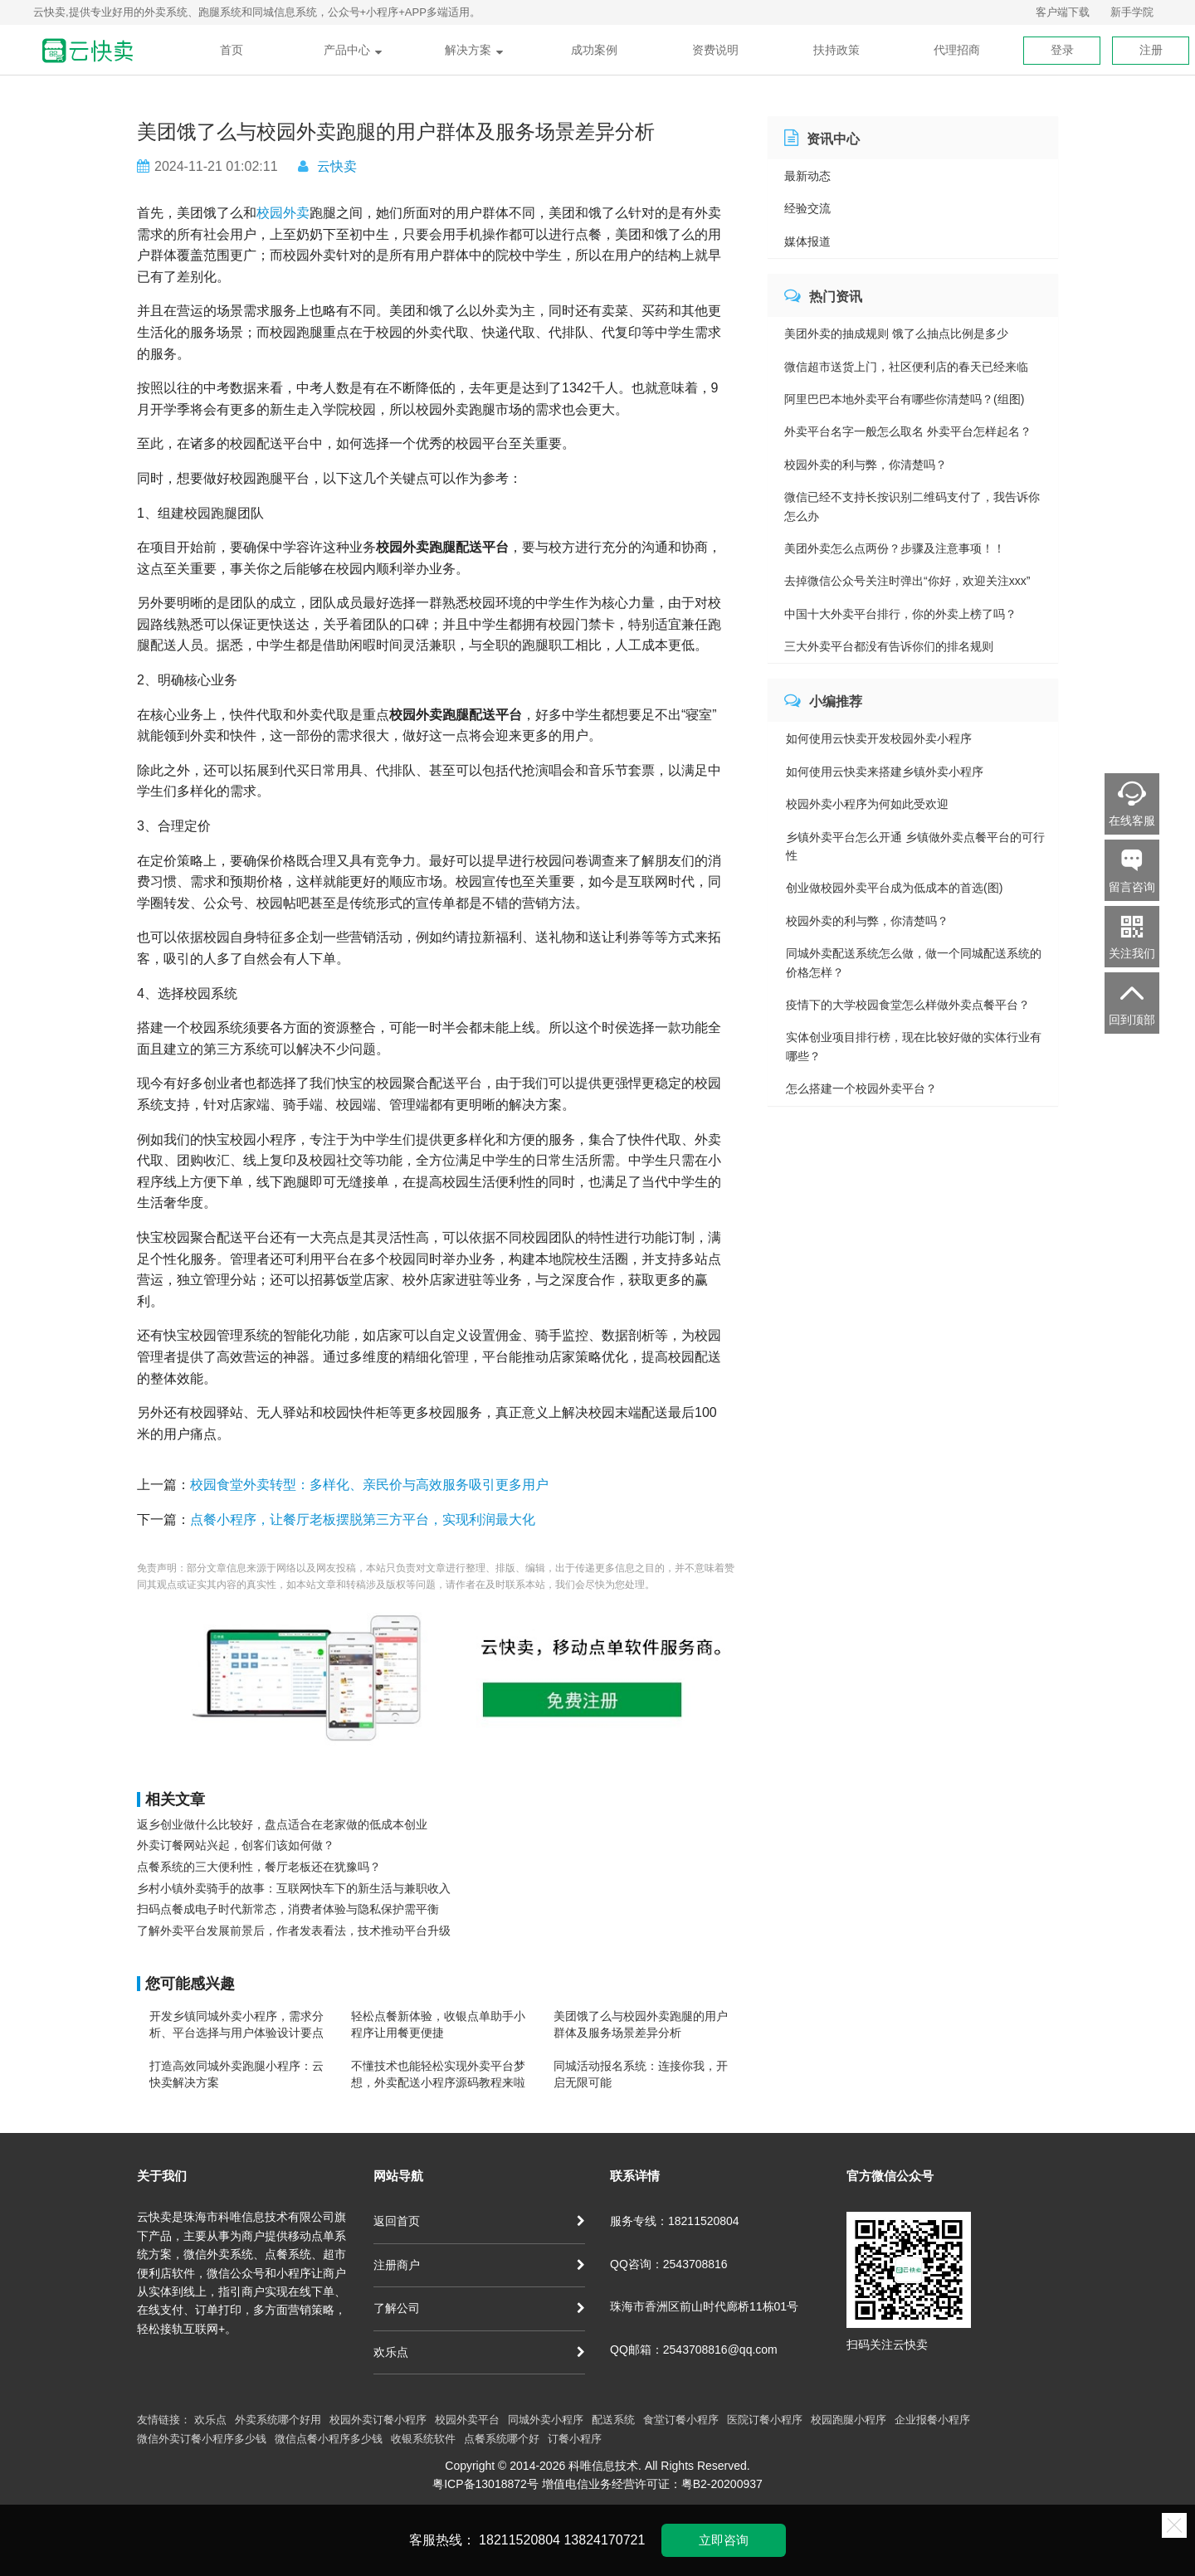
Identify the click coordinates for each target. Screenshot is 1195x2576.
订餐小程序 (575, 2438)
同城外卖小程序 (545, 2419)
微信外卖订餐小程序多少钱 (201, 2438)
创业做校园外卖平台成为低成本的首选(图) (894, 887)
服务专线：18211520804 (674, 2221)
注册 (1151, 49)
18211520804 (519, 2540)
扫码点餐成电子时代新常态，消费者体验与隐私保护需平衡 (288, 1909)
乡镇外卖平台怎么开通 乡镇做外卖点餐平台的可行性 (915, 846)
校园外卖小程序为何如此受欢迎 (867, 804)
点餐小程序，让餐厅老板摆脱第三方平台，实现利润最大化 (362, 1519)
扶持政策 (836, 49)
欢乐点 (479, 2352)
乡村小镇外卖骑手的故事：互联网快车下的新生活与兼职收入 (294, 1888)
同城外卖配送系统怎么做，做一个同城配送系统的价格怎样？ (913, 962)
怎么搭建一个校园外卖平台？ (861, 1088)
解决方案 (474, 50)
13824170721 (604, 2540)
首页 (231, 49)
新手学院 (1132, 12)
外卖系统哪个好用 (278, 2419)
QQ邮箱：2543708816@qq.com (694, 2349)
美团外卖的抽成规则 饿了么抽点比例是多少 (896, 333)
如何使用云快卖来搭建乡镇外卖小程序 (884, 771)
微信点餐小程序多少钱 (329, 2438)
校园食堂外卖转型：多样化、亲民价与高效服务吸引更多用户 (369, 1485)
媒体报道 (807, 241)
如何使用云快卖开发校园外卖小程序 (879, 738)
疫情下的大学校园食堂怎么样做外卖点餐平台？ (908, 1004)
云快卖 (337, 166)
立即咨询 (724, 2540)
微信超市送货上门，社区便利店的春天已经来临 (906, 366)
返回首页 (479, 2221)
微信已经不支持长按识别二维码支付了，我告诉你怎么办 (912, 506)
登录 (1062, 49)
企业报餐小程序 (932, 2419)
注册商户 (479, 2265)
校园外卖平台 (467, 2419)
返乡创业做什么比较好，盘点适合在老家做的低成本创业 (282, 1824)
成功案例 (594, 49)
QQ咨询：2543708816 (669, 2264)
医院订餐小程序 (764, 2419)
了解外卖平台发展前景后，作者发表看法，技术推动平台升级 (294, 1930)
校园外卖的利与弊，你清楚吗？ (865, 464)
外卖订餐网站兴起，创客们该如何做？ (235, 1845)
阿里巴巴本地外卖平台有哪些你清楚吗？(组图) (904, 399)
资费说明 (715, 49)
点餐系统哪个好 (501, 2438)
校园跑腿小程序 (848, 2419)
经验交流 (807, 208)
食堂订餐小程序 (681, 2419)
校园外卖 (283, 213)
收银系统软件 (423, 2438)
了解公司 (479, 2308)
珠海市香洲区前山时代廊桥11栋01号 (704, 2306)
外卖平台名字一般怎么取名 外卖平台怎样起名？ (908, 431)
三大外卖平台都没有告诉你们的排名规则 (888, 646)
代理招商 (957, 49)
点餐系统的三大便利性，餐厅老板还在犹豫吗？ (259, 1866)
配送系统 (613, 2419)
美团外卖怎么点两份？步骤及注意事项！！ (894, 548)
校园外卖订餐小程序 (378, 2419)
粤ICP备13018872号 (485, 2484)
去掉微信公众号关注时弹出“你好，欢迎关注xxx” (907, 580)
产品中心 (353, 50)
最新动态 (807, 176)
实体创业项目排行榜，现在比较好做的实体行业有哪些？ (913, 1046)
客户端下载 (1063, 12)
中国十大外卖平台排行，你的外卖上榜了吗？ (900, 614)
